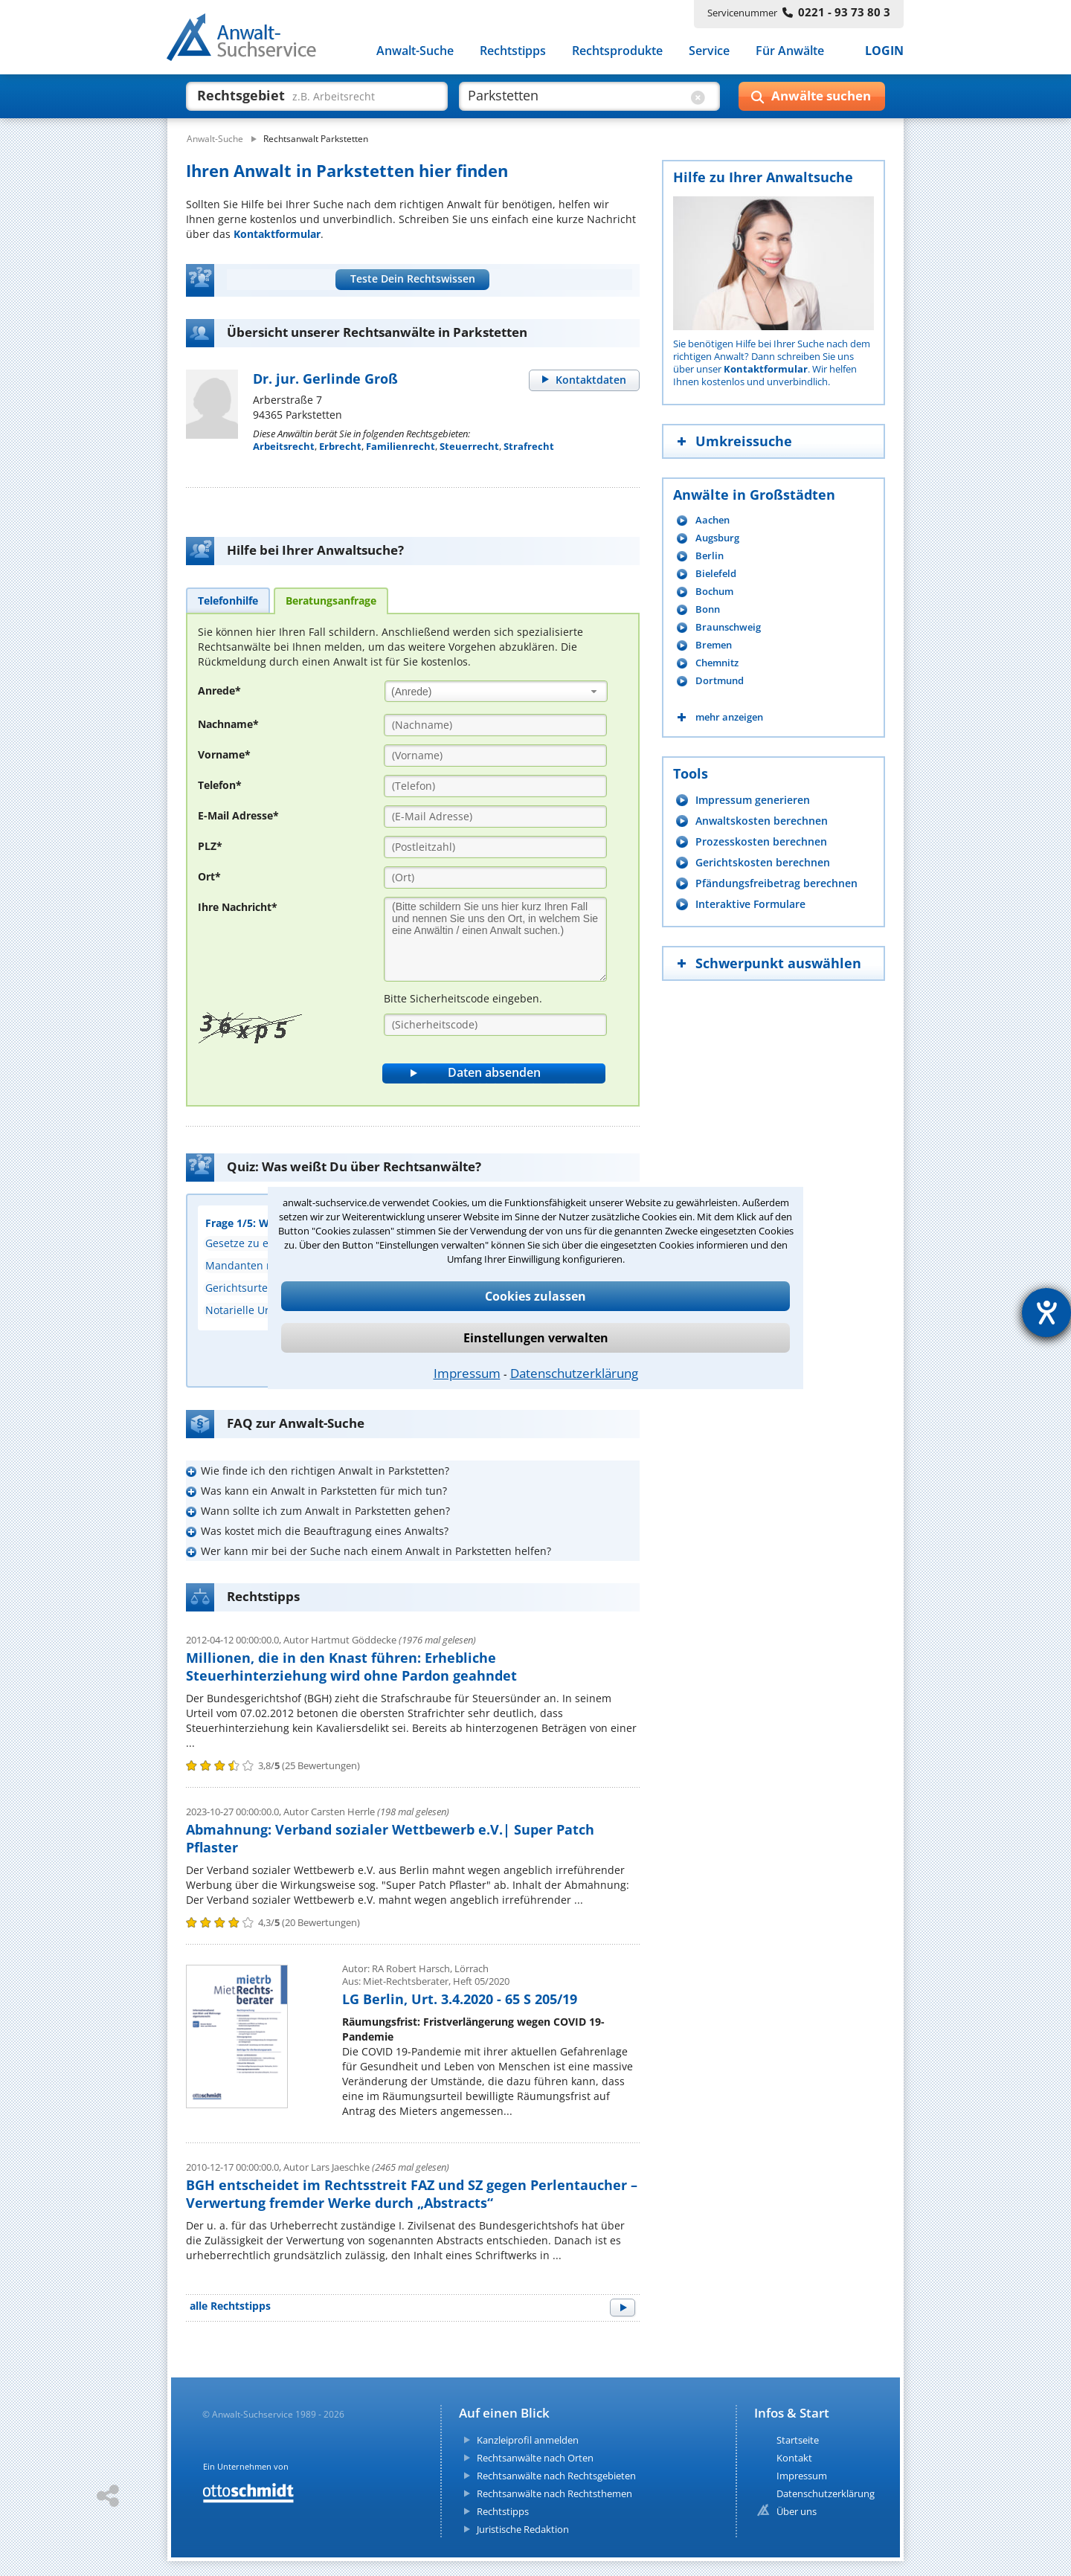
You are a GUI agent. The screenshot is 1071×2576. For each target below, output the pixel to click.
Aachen (712, 520)
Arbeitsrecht (284, 446)
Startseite (797, 2440)
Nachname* (228, 724)
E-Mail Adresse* (238, 815)
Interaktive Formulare (750, 904)
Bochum (714, 591)
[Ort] (495, 877)
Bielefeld (715, 573)
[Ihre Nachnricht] (495, 939)
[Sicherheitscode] (495, 1025)
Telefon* (220, 785)
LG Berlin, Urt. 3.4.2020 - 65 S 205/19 (459, 1999)
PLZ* (210, 846)
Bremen (713, 645)
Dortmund (719, 680)
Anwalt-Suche (415, 50)
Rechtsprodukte (617, 50)
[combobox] (496, 691)
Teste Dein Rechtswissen (412, 278)
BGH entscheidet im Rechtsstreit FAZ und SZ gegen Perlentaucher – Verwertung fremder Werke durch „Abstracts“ (411, 2194)
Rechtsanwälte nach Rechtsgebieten (556, 2476)
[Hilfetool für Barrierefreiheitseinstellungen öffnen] (1046, 1312)
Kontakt (794, 2457)
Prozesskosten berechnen (761, 841)
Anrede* (219, 690)
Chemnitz (717, 663)
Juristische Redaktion (523, 2529)
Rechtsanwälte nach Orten (535, 2458)
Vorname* (224, 754)
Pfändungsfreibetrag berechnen (776, 883)
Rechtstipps (513, 50)
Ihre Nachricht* (237, 907)
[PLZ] (495, 847)
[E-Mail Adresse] (495, 816)
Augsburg (717, 538)
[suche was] (303, 95)
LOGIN (884, 50)
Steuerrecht (469, 446)
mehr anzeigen (729, 717)
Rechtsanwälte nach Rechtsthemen (554, 2493)
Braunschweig (728, 627)
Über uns (796, 2511)
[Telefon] (495, 786)
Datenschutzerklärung (574, 1373)
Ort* (209, 876)
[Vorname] (495, 755)
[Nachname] (495, 725)
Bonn (707, 609)
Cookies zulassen (535, 1296)
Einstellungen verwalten (535, 1338)
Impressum (467, 1373)
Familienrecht (400, 446)
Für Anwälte (790, 50)
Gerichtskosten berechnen (762, 862)
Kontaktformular (277, 234)
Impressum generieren (752, 800)
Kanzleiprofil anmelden (528, 2440)
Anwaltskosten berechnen (761, 821)
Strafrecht (529, 446)
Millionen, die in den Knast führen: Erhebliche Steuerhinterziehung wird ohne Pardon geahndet (351, 1666)
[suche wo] (576, 95)
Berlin (709, 556)
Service (709, 50)
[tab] (228, 600)
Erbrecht (340, 446)
